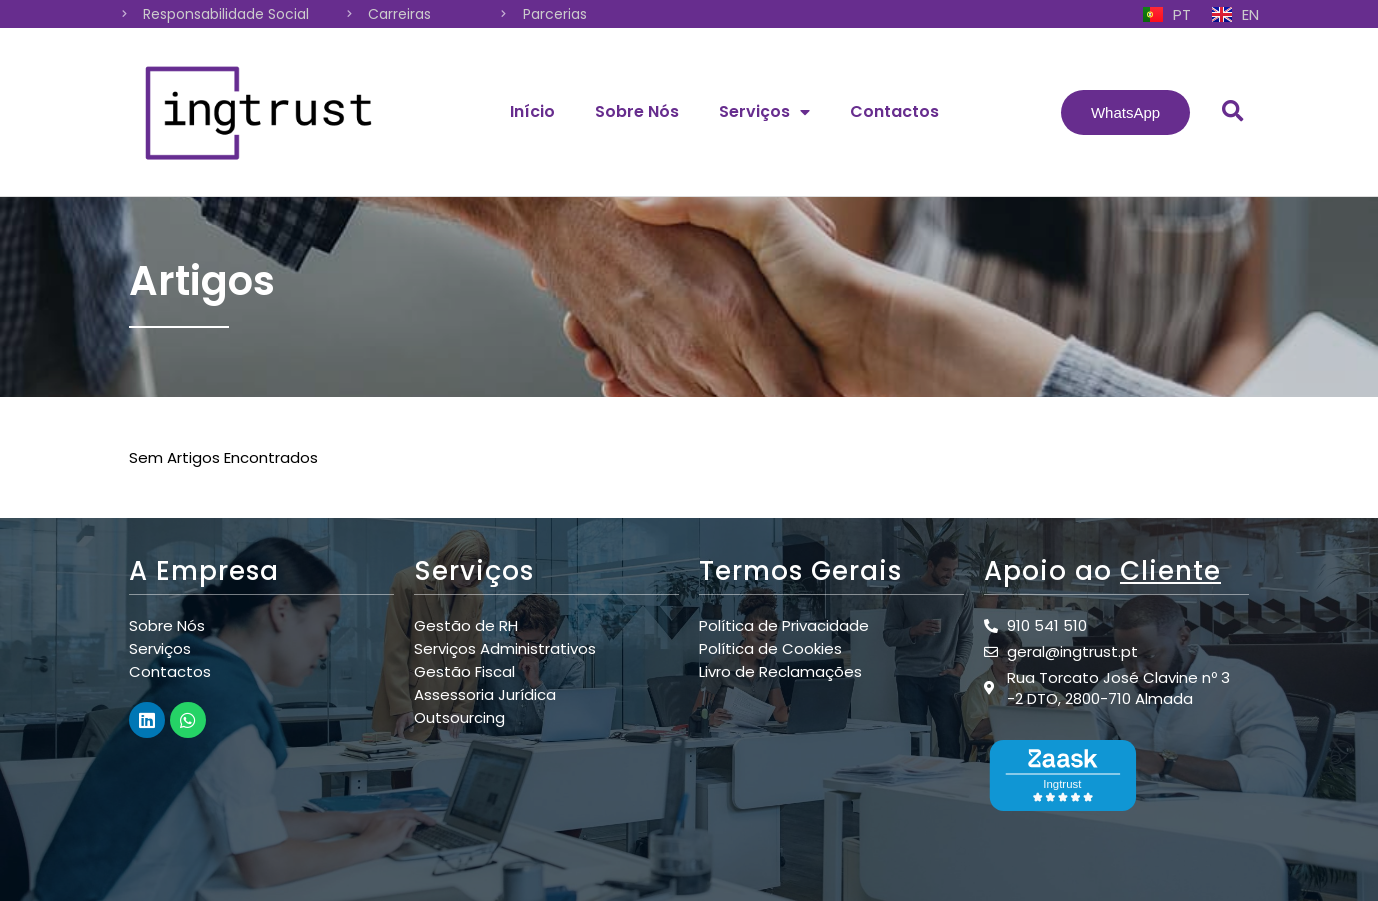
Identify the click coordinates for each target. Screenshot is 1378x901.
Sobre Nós (637, 111)
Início (532, 111)
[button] (1125, 112)
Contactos (894, 111)
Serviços (764, 112)
